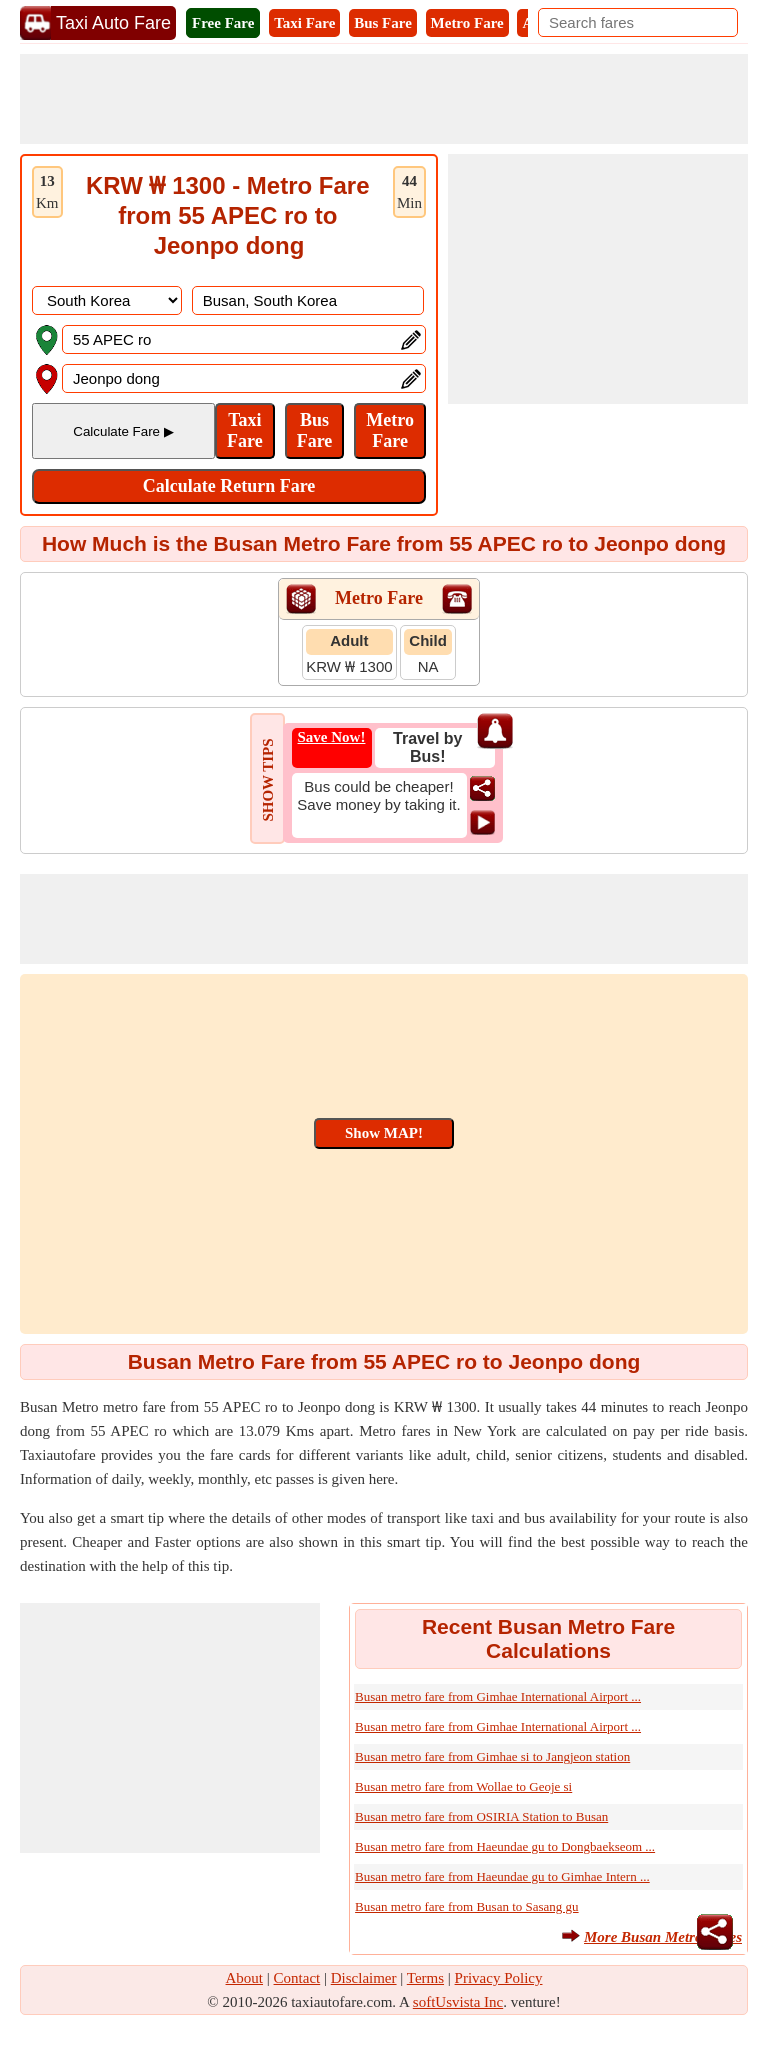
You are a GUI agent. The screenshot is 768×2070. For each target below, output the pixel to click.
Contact (297, 1978)
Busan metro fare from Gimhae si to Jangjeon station (492, 1756)
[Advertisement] (384, 99)
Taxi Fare (304, 23)
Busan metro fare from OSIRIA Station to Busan (481, 1816)
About (245, 1978)
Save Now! (332, 737)
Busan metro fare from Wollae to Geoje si (463, 1786)
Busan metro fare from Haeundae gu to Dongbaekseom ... (505, 1846)
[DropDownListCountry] (107, 300)
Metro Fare (467, 23)
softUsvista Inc (458, 2002)
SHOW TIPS (268, 779)
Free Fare (223, 23)
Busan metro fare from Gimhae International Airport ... (498, 1696)
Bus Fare (383, 23)
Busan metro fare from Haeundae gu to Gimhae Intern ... (502, 1876)
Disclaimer (364, 1978)
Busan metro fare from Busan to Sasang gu (466, 1906)
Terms (425, 1978)
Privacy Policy (499, 1978)
